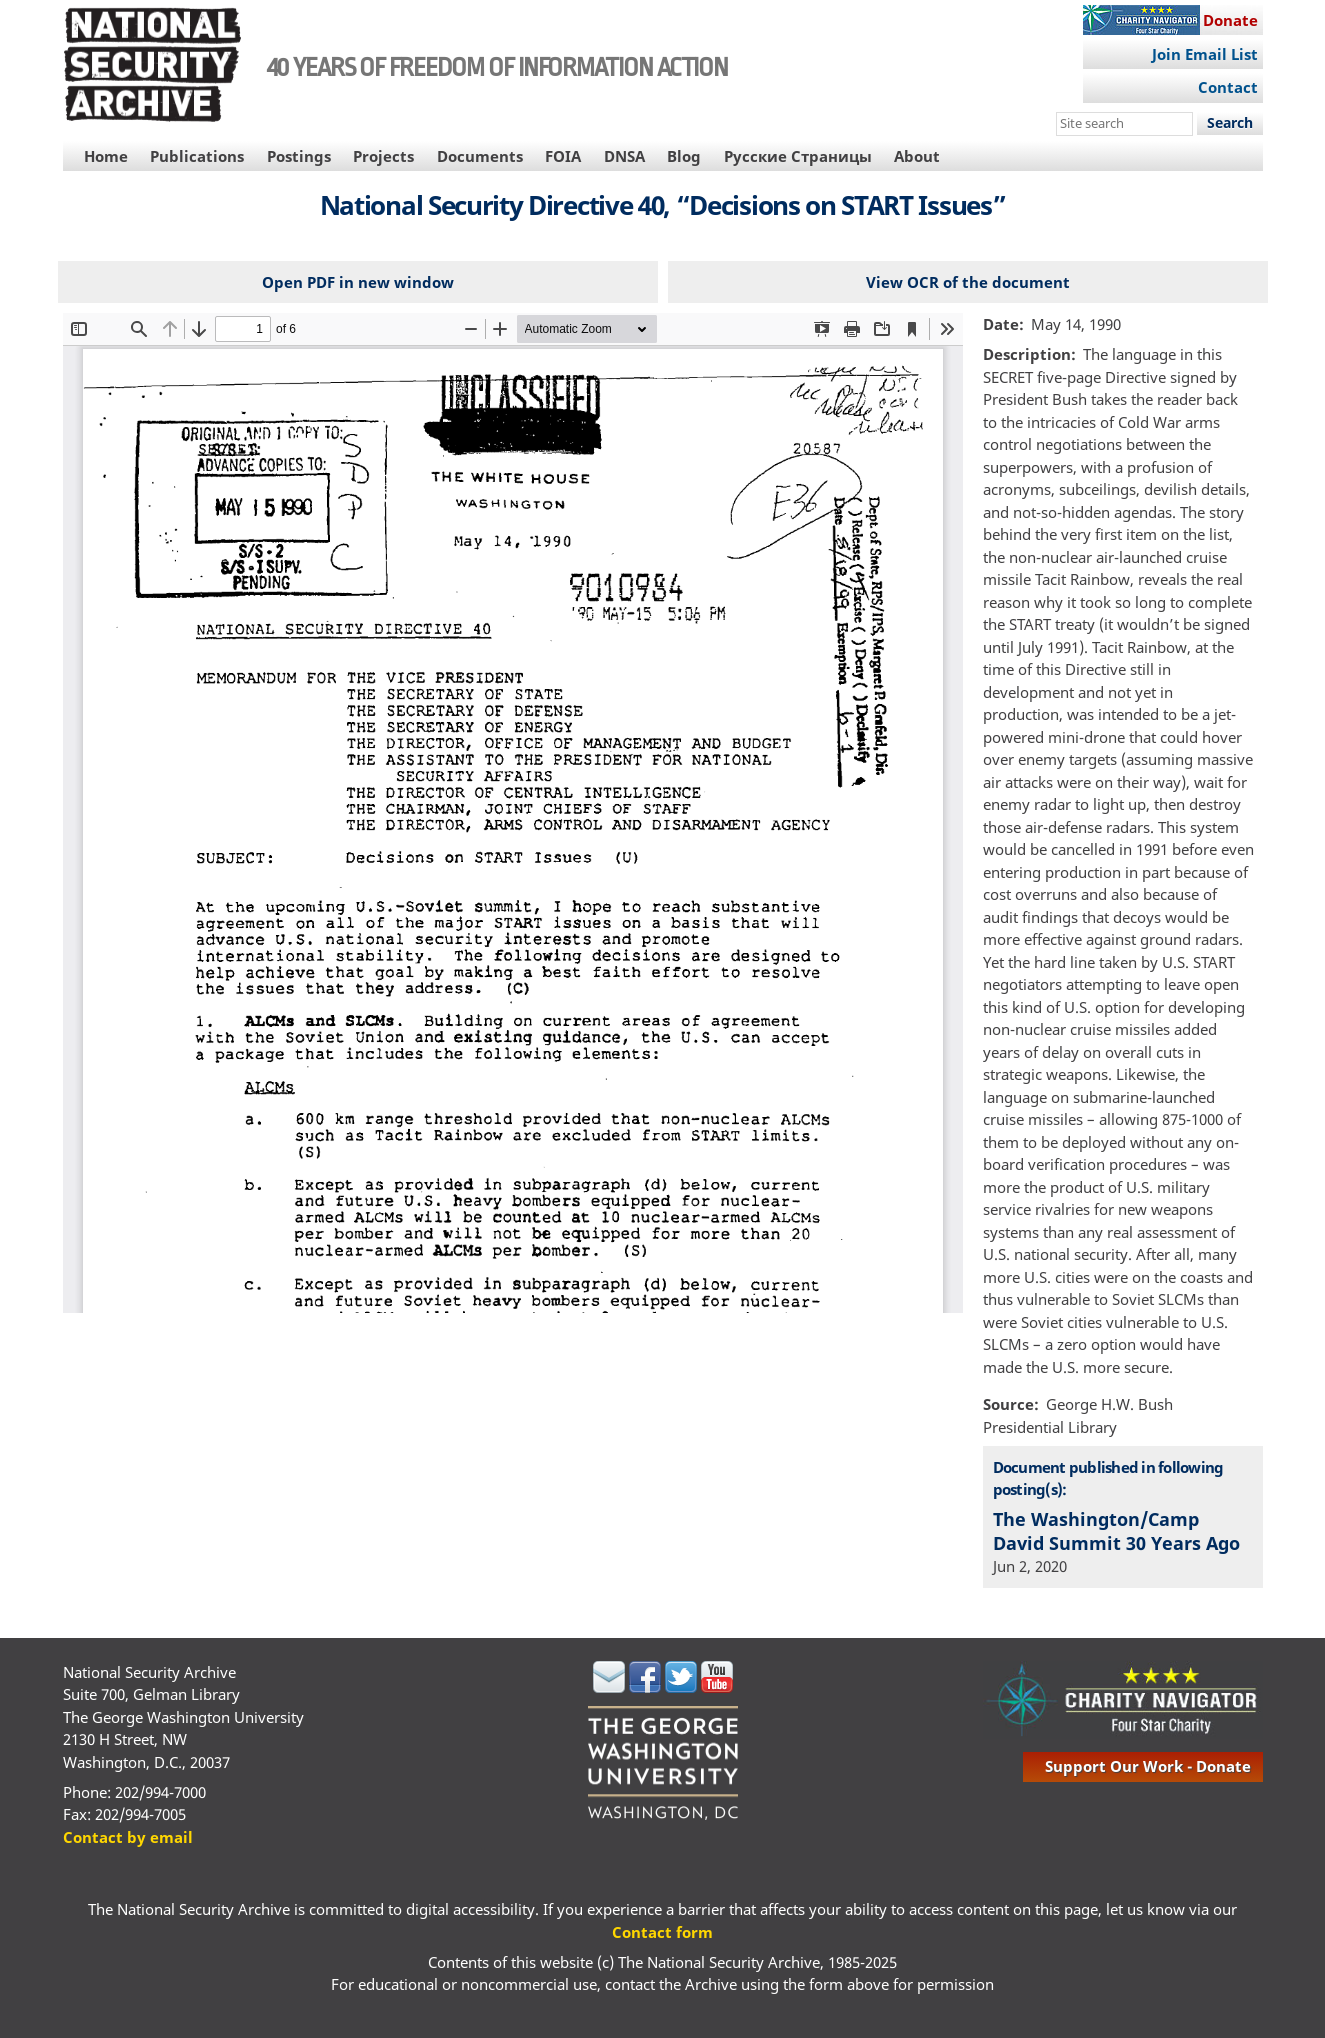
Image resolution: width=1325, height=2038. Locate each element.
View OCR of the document (968, 282)
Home (106, 156)
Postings (299, 156)
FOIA (563, 156)
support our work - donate (1148, 1766)
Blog (684, 156)
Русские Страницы (798, 156)
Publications (197, 156)
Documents (480, 156)
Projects (383, 156)
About (917, 156)
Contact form (662, 1932)
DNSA (624, 156)
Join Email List (1205, 54)
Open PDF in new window (358, 282)
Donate (1230, 20)
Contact (1228, 87)
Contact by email (128, 1837)
